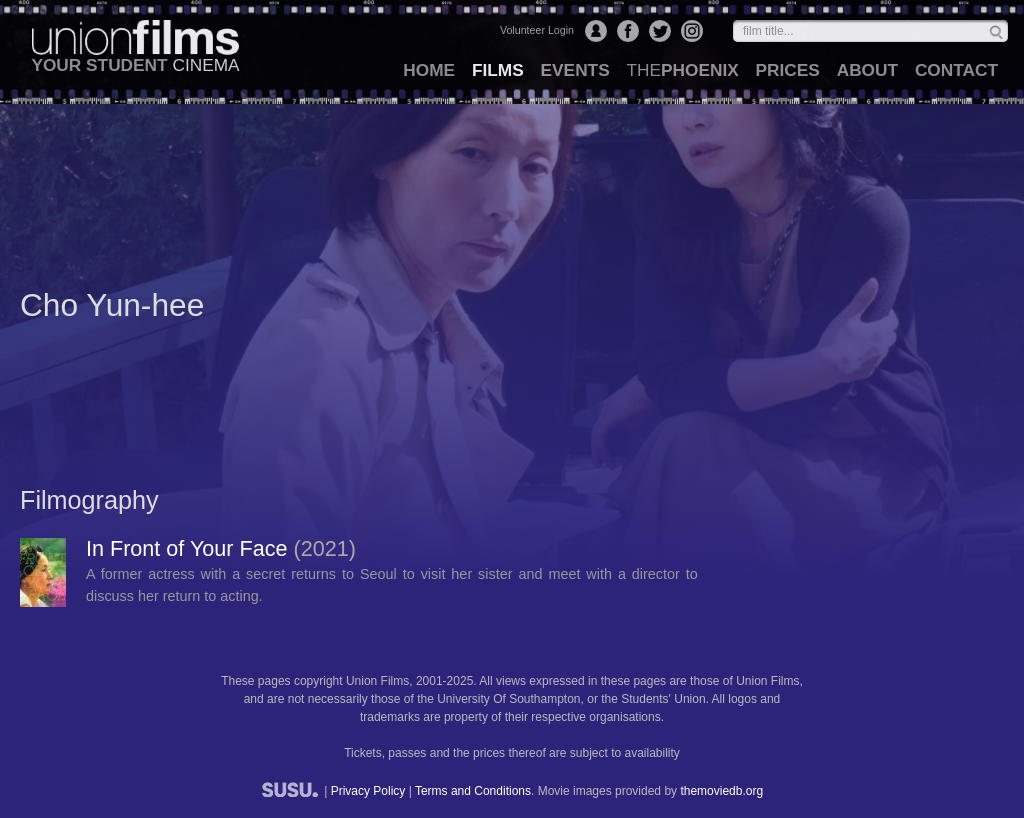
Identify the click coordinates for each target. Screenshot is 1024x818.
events (575, 70)
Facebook (628, 31)
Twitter (660, 31)
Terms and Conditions (473, 791)
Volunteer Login (537, 30)
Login (596, 31)
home (429, 70)
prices (788, 70)
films (498, 70)
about (867, 70)
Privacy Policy (368, 791)
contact (956, 70)
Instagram (692, 31)
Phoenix (682, 70)
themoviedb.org (721, 791)
